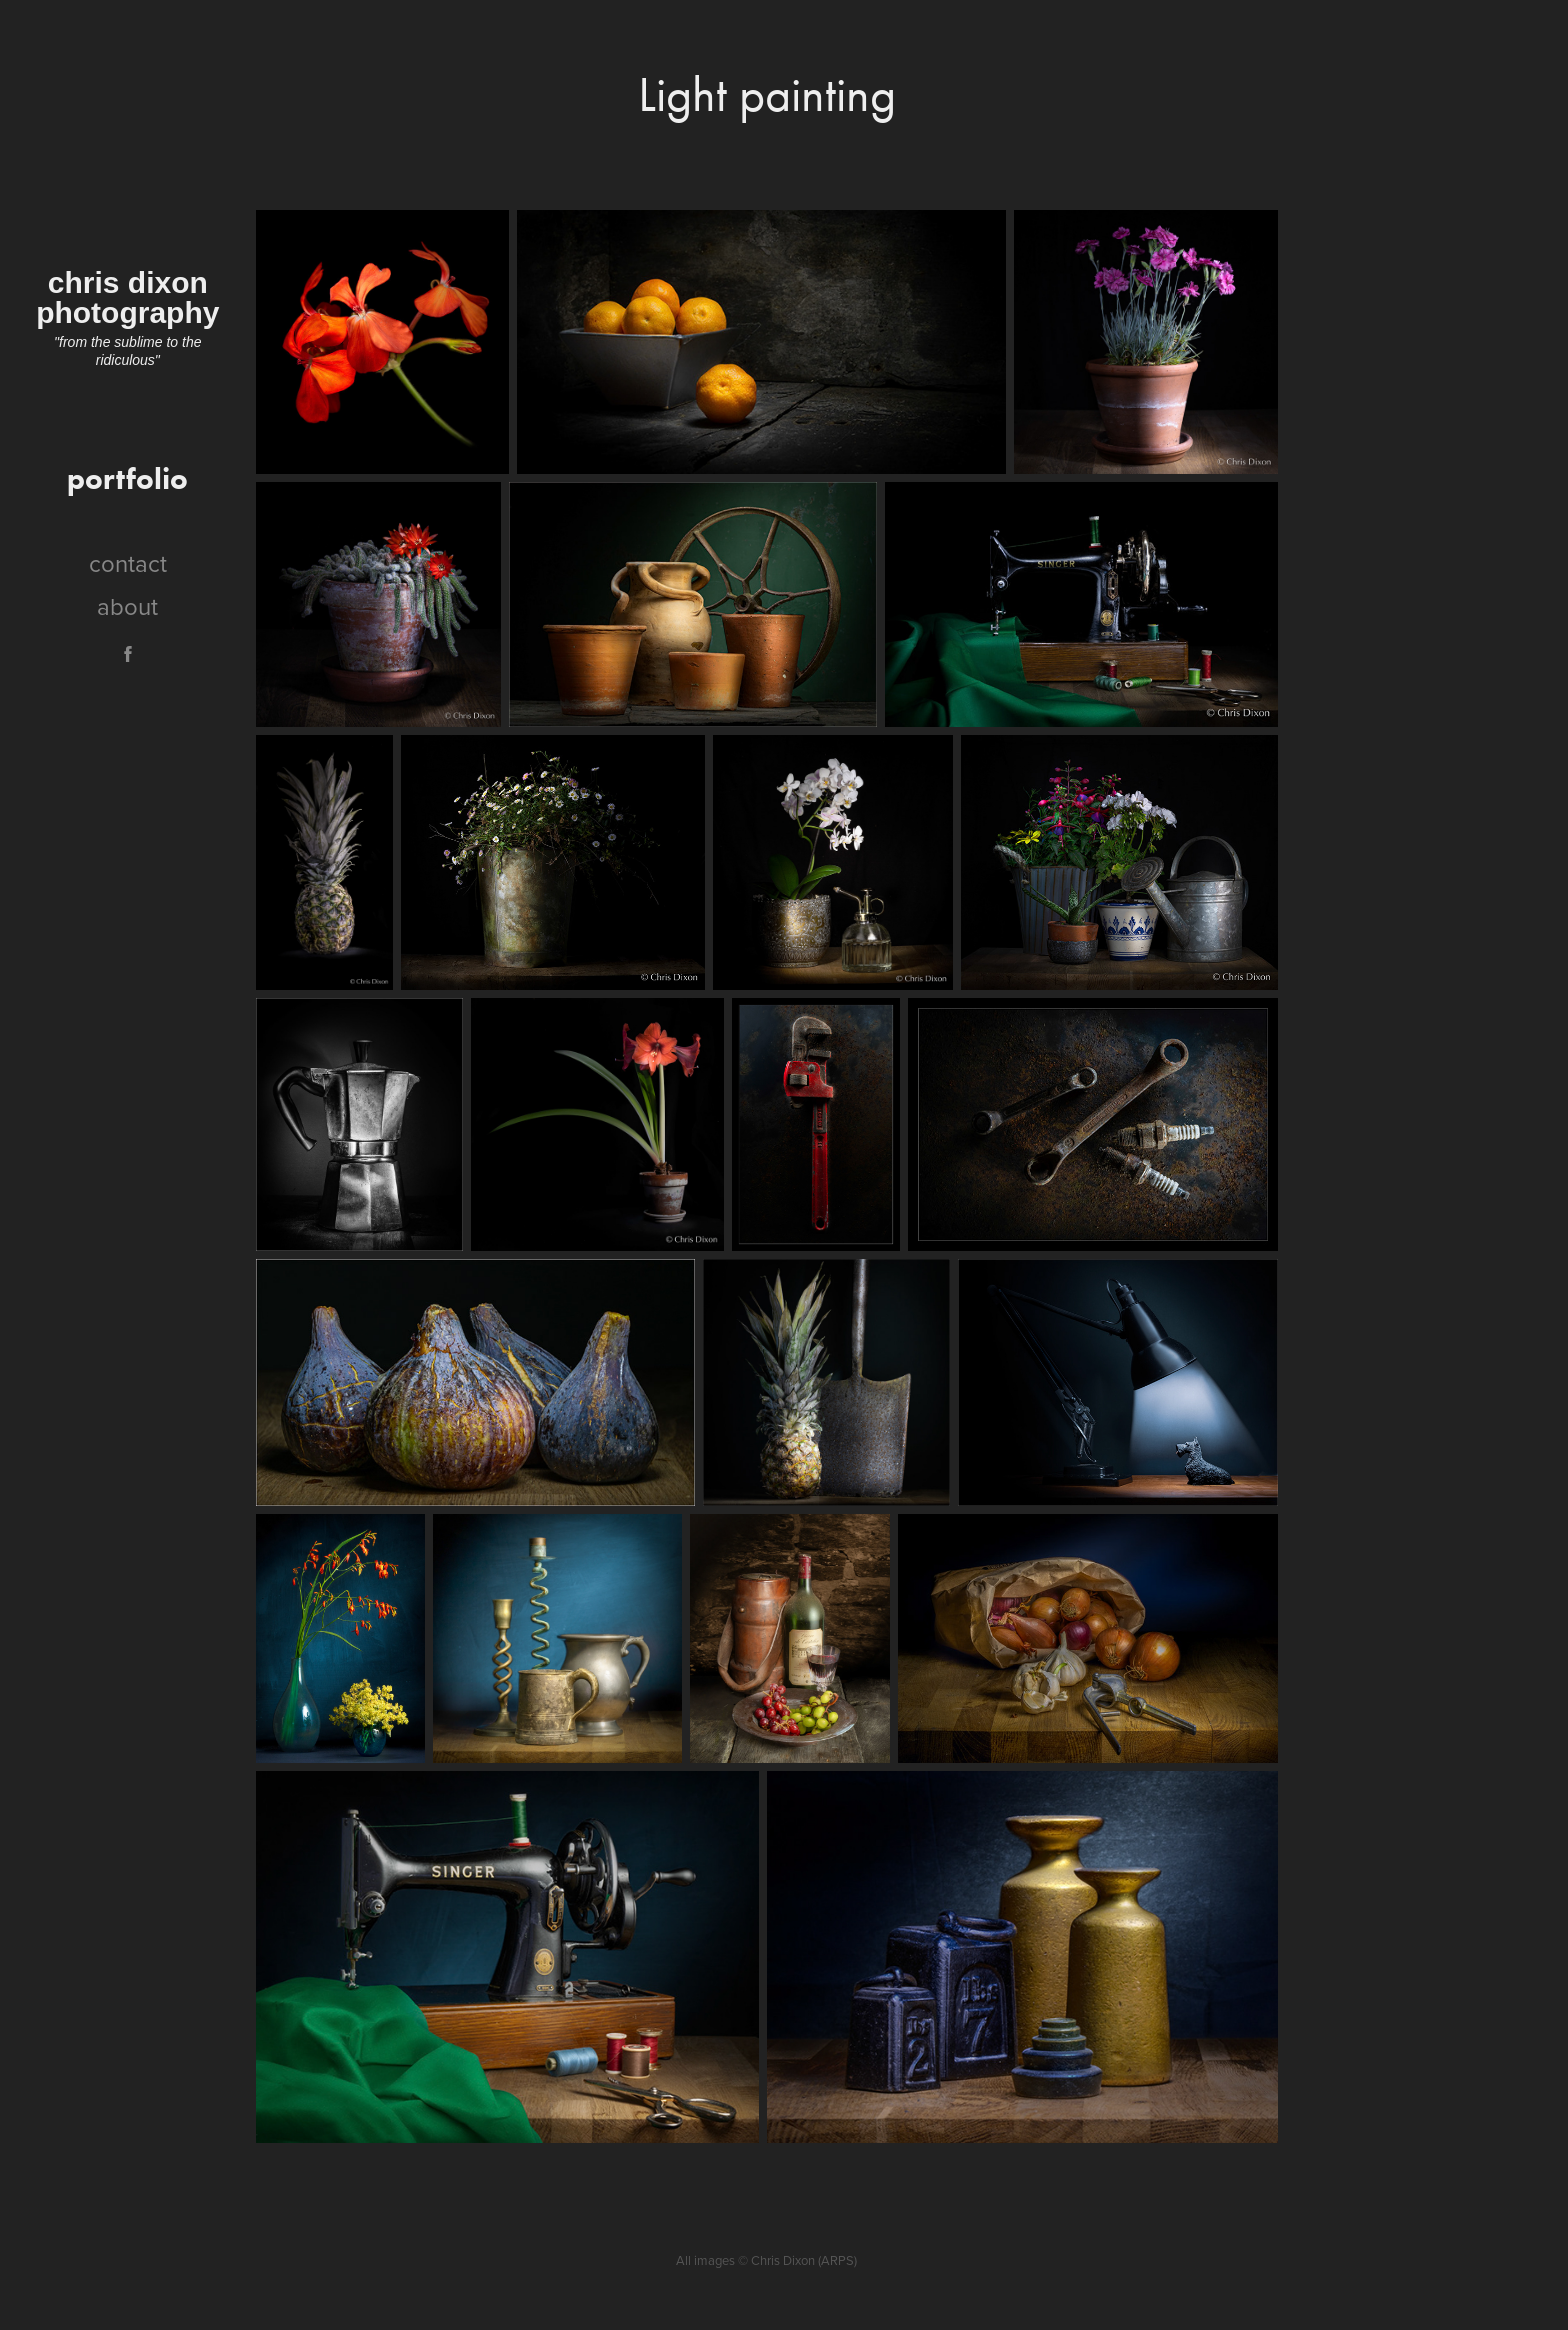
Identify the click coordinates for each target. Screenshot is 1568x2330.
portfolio (127, 478)
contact (128, 563)
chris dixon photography (127, 297)
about (127, 606)
